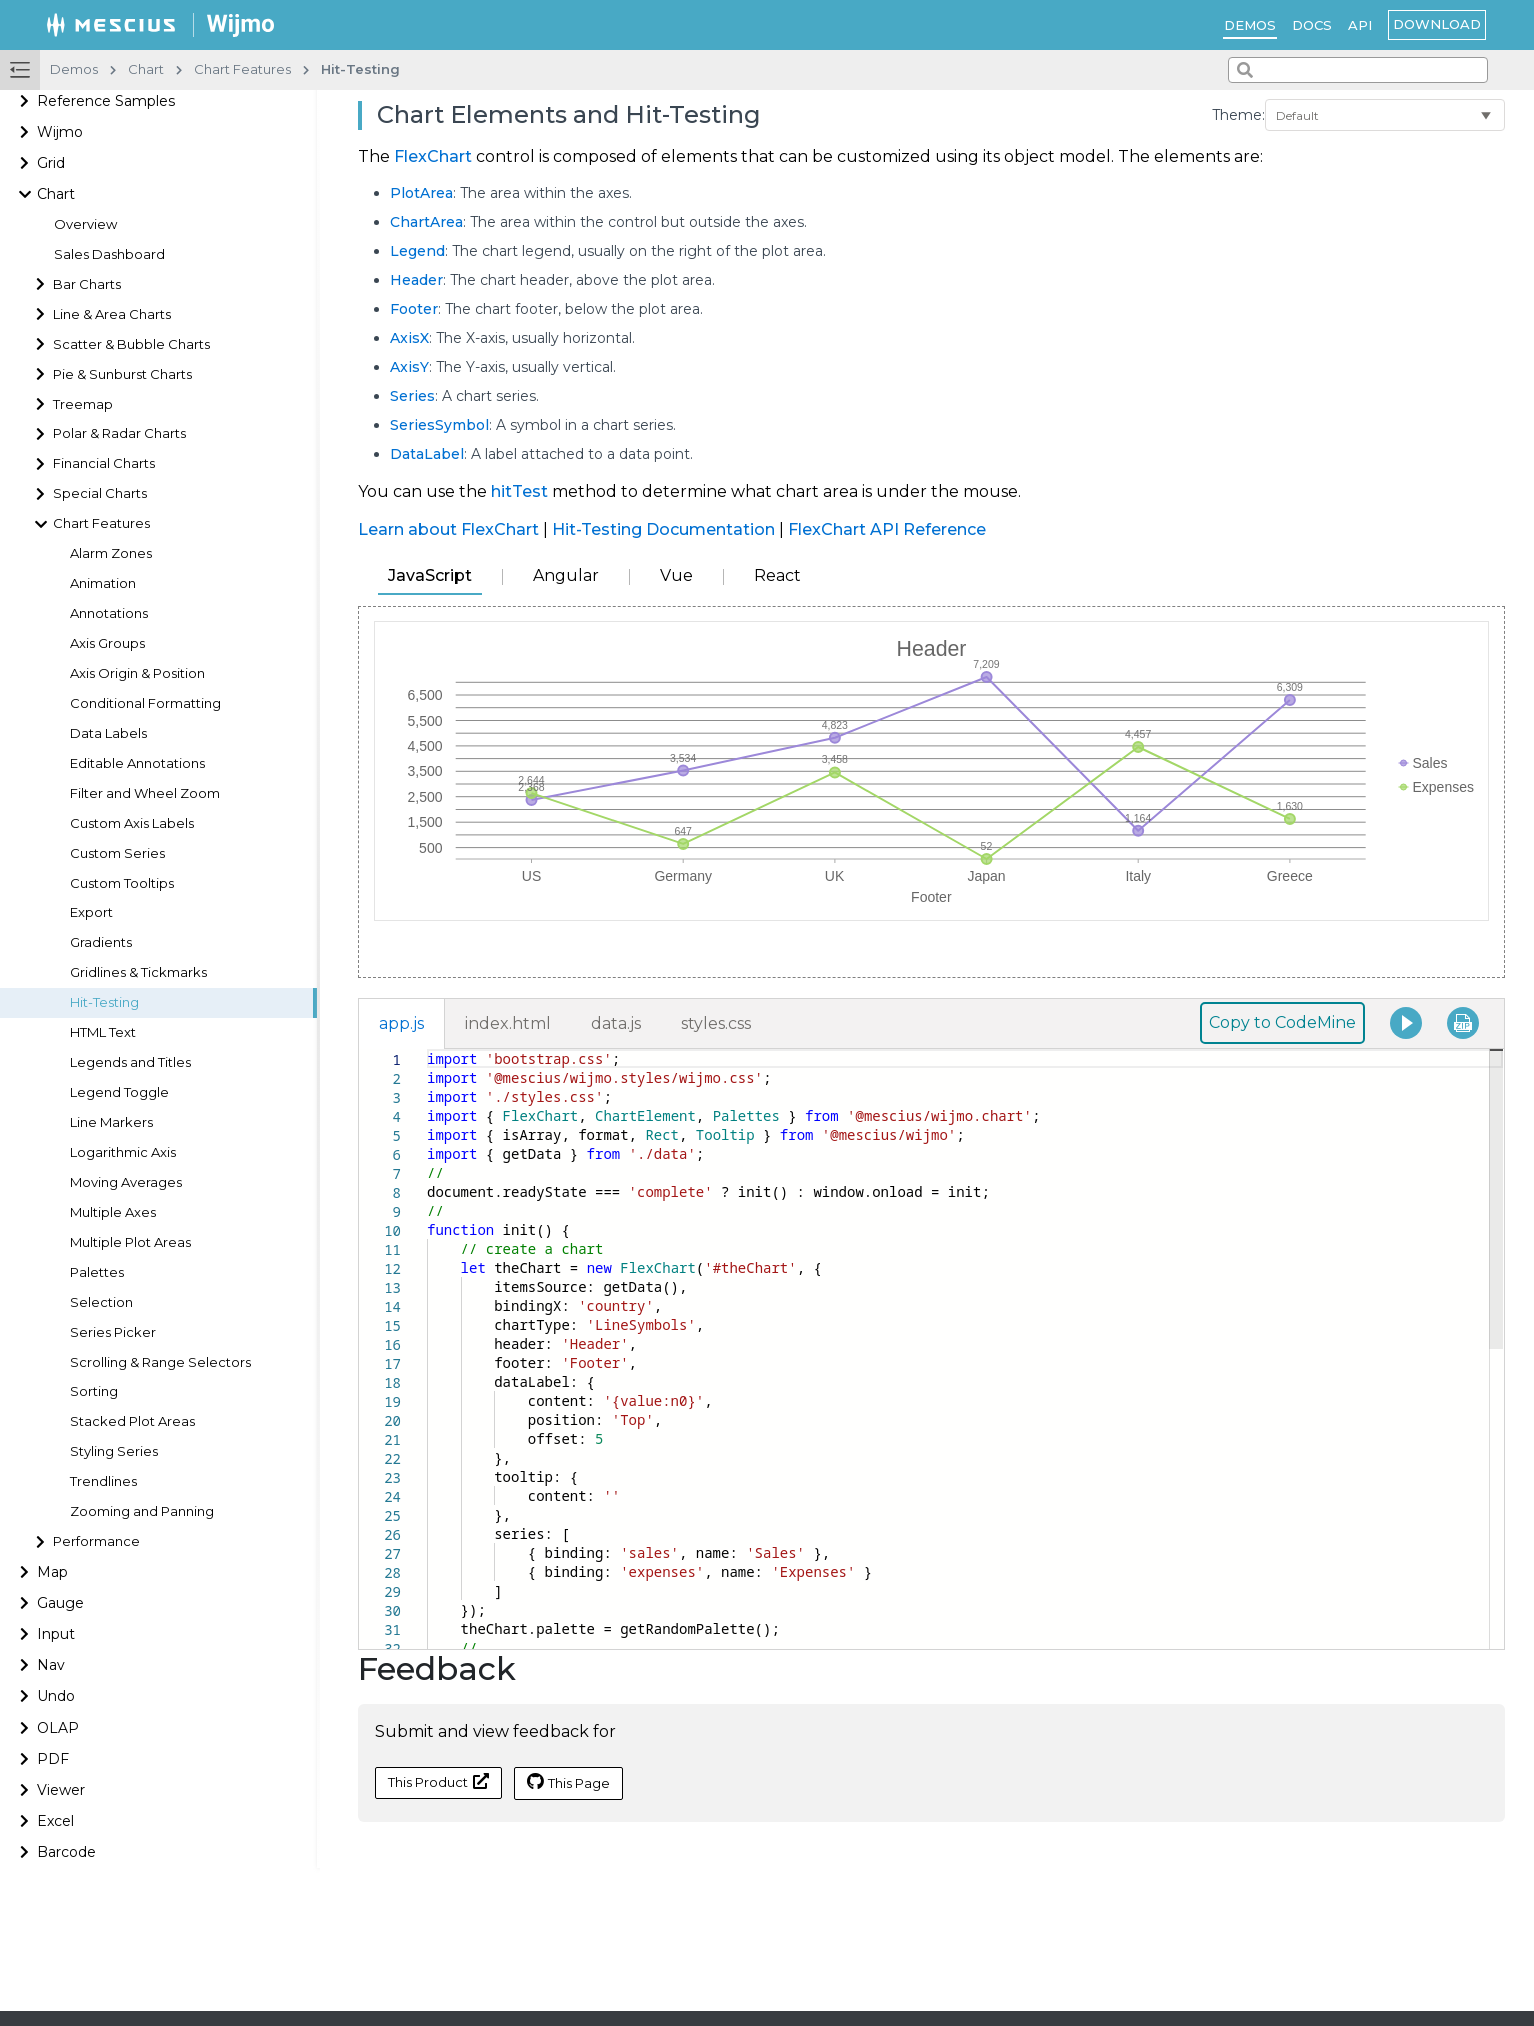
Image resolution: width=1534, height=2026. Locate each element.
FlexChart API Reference (887, 529)
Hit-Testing (104, 1002)
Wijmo (60, 132)
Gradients (101, 942)
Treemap (83, 404)
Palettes (97, 1272)
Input (56, 1634)
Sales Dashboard (109, 254)
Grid (51, 163)
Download (1437, 24)
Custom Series (117, 853)
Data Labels (108, 733)
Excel (55, 1821)
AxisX (409, 338)
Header (416, 280)
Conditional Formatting (145, 703)
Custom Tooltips (122, 883)
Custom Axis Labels (132, 823)
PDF (53, 1759)
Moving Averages (126, 1182)
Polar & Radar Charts (119, 433)
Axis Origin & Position (137, 673)
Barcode (66, 1852)
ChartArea (426, 222)
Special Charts (100, 493)
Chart (56, 194)
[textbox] (427, 1049)
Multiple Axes (113, 1212)
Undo (56, 1696)
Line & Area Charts (112, 314)
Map (52, 1572)
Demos (1250, 25)
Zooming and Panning (142, 1511)
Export (91, 912)
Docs (1312, 25)
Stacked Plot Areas (132, 1421)
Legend (417, 251)
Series (412, 396)
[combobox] (1358, 70)
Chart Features (101, 523)
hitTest (519, 491)
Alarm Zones (111, 553)
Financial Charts (104, 463)
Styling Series (114, 1451)
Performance (96, 1541)
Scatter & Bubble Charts (131, 344)
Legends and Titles (130, 1062)
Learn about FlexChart (448, 529)
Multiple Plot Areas (130, 1242)
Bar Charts (87, 284)
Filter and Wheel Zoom (145, 793)
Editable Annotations (137, 763)
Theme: (1238, 115)
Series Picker (113, 1332)
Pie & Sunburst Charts (122, 374)
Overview (85, 224)
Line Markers (111, 1122)
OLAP (58, 1728)
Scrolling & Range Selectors (160, 1362)
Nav (51, 1665)
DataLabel (427, 454)
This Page (568, 1782)
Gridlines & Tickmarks (138, 972)
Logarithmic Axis (123, 1152)
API (1360, 25)
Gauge (60, 1603)
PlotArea (421, 193)
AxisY (409, 367)
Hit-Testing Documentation (663, 529)
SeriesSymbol (439, 425)
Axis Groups (107, 643)
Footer (414, 309)
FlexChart (433, 156)
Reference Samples (106, 101)
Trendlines (103, 1481)
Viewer (61, 1790)
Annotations (109, 613)
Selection (101, 1302)
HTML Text (103, 1032)
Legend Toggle (119, 1092)
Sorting (94, 1391)
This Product (438, 1781)
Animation (103, 583)
